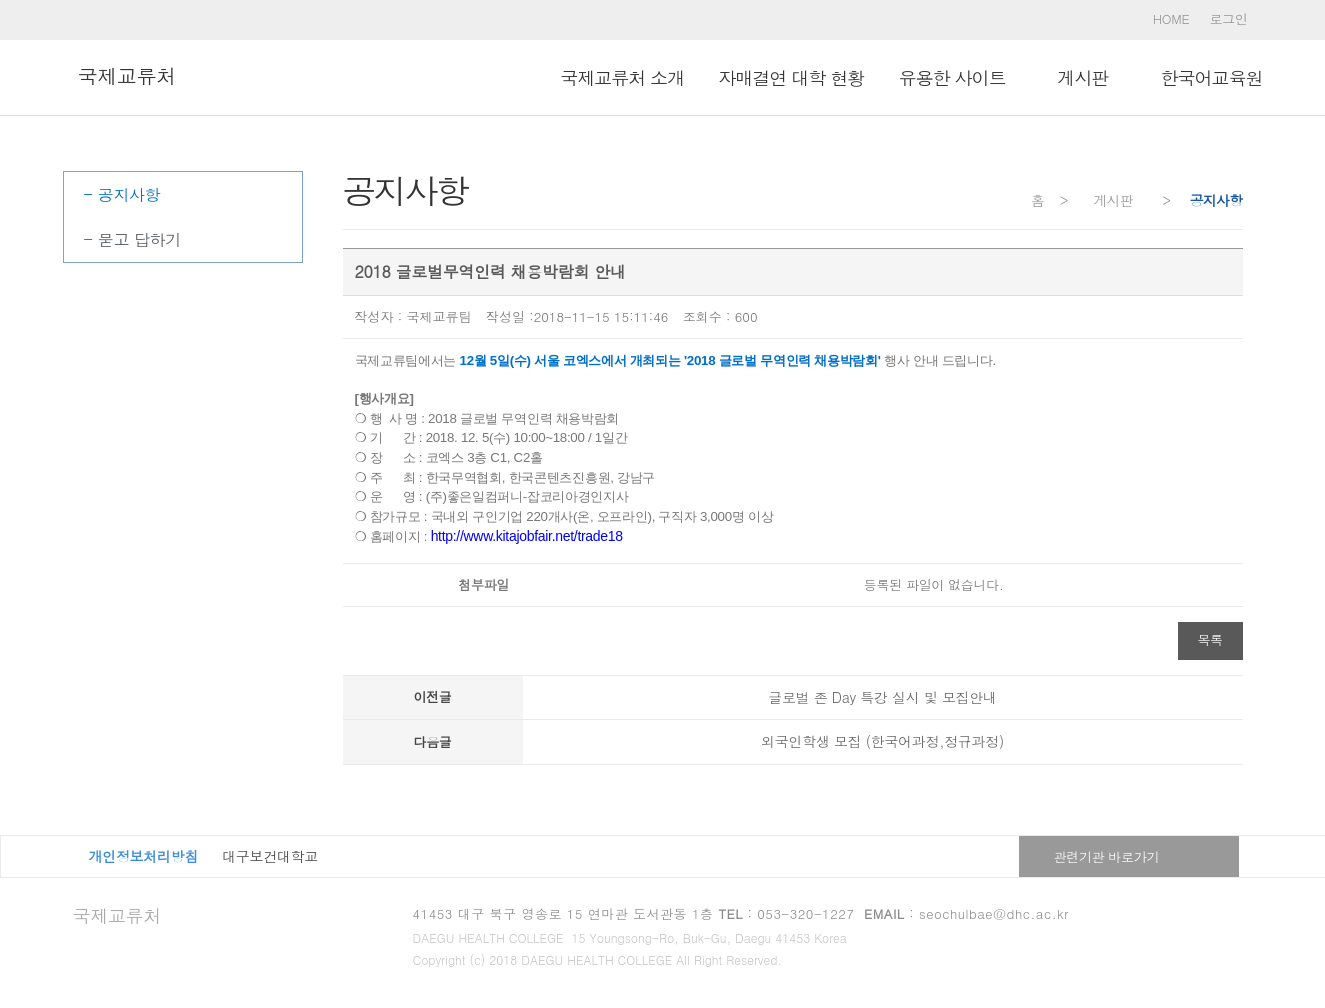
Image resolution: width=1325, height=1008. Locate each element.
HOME (1171, 18)
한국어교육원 (1212, 77)
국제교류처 (117, 915)
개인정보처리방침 (144, 856)
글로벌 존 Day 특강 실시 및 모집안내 (882, 697)
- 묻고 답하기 (133, 239)
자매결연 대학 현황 (791, 77)
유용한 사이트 (951, 77)
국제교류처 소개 (622, 77)
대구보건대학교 (270, 856)
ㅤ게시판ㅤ (1082, 77)
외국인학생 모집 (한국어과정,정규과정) (882, 741)
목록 (1210, 639)
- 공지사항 (122, 194)
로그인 (1228, 18)
